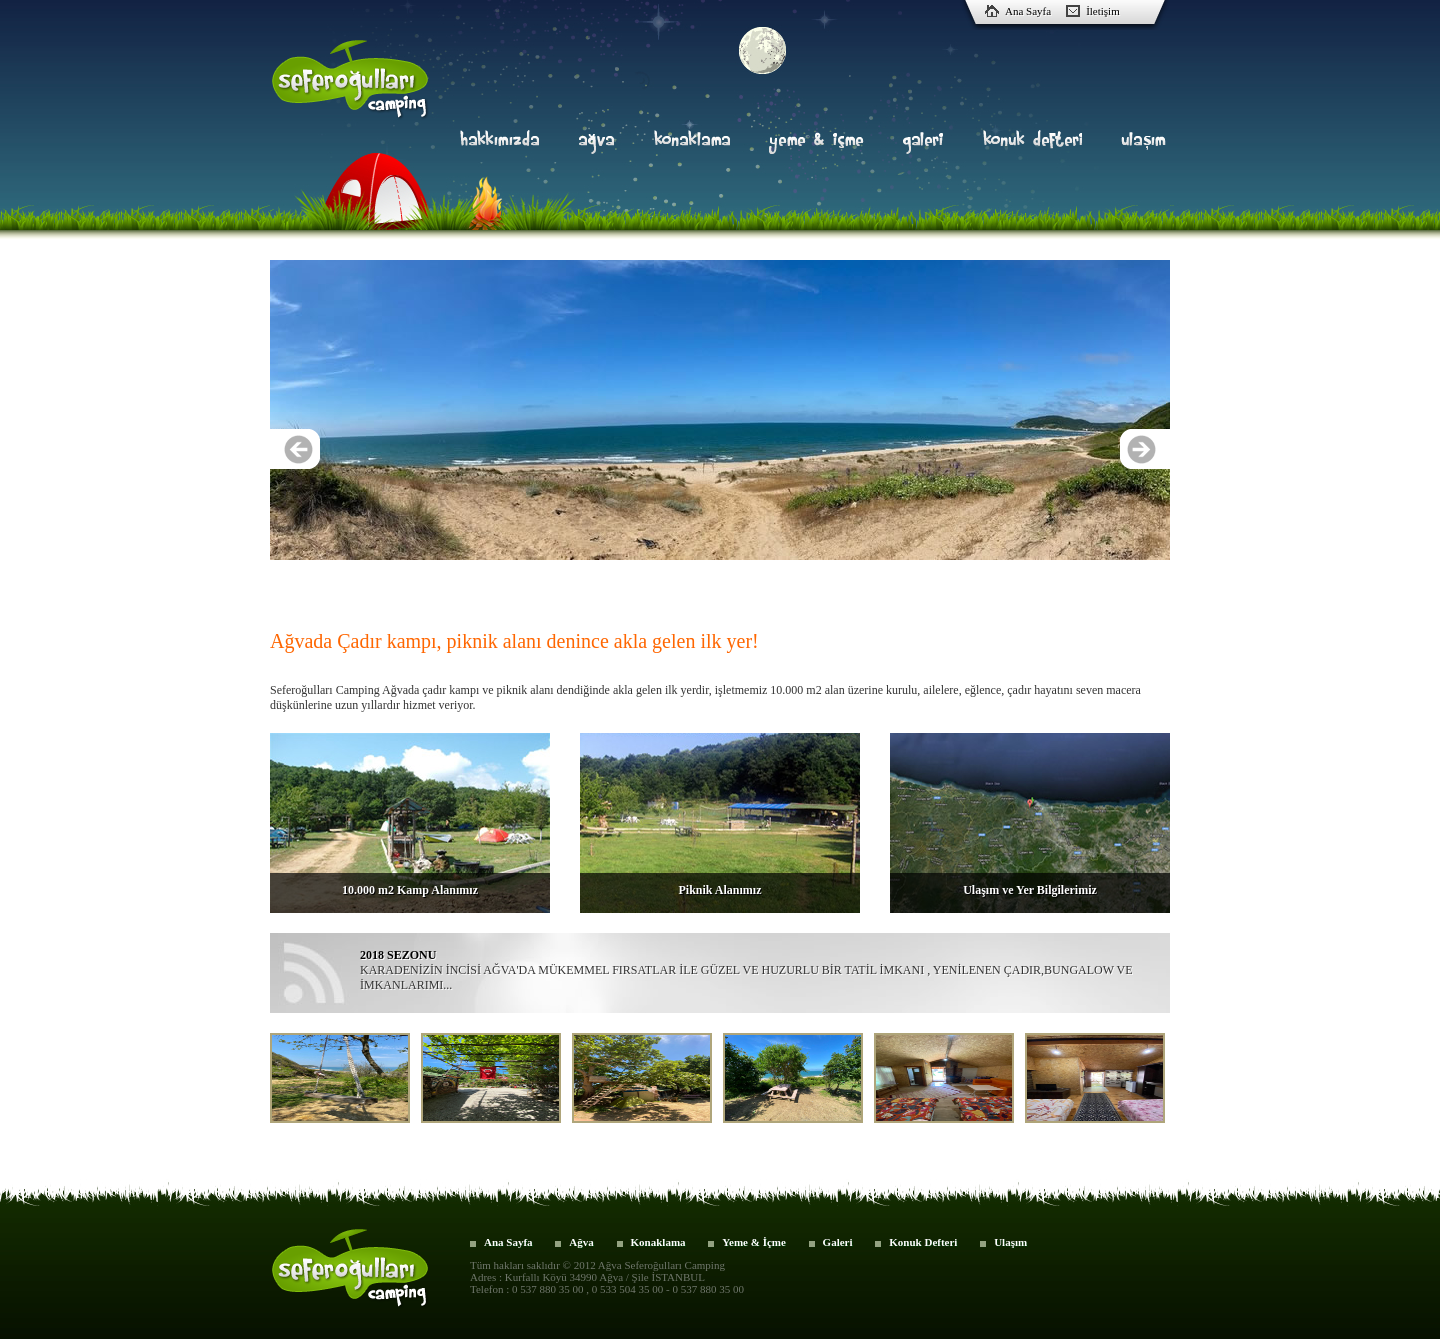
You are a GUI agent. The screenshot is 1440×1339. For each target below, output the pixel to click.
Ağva (581, 1242)
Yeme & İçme (754, 1242)
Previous (295, 449)
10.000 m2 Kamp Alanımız (410, 890)
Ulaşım (1010, 1242)
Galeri (838, 1242)
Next (1145, 449)
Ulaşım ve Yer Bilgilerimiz (1030, 890)
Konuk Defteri (923, 1242)
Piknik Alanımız (719, 890)
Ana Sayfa (1028, 11)
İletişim (1103, 11)
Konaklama (658, 1242)
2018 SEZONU (398, 955)
